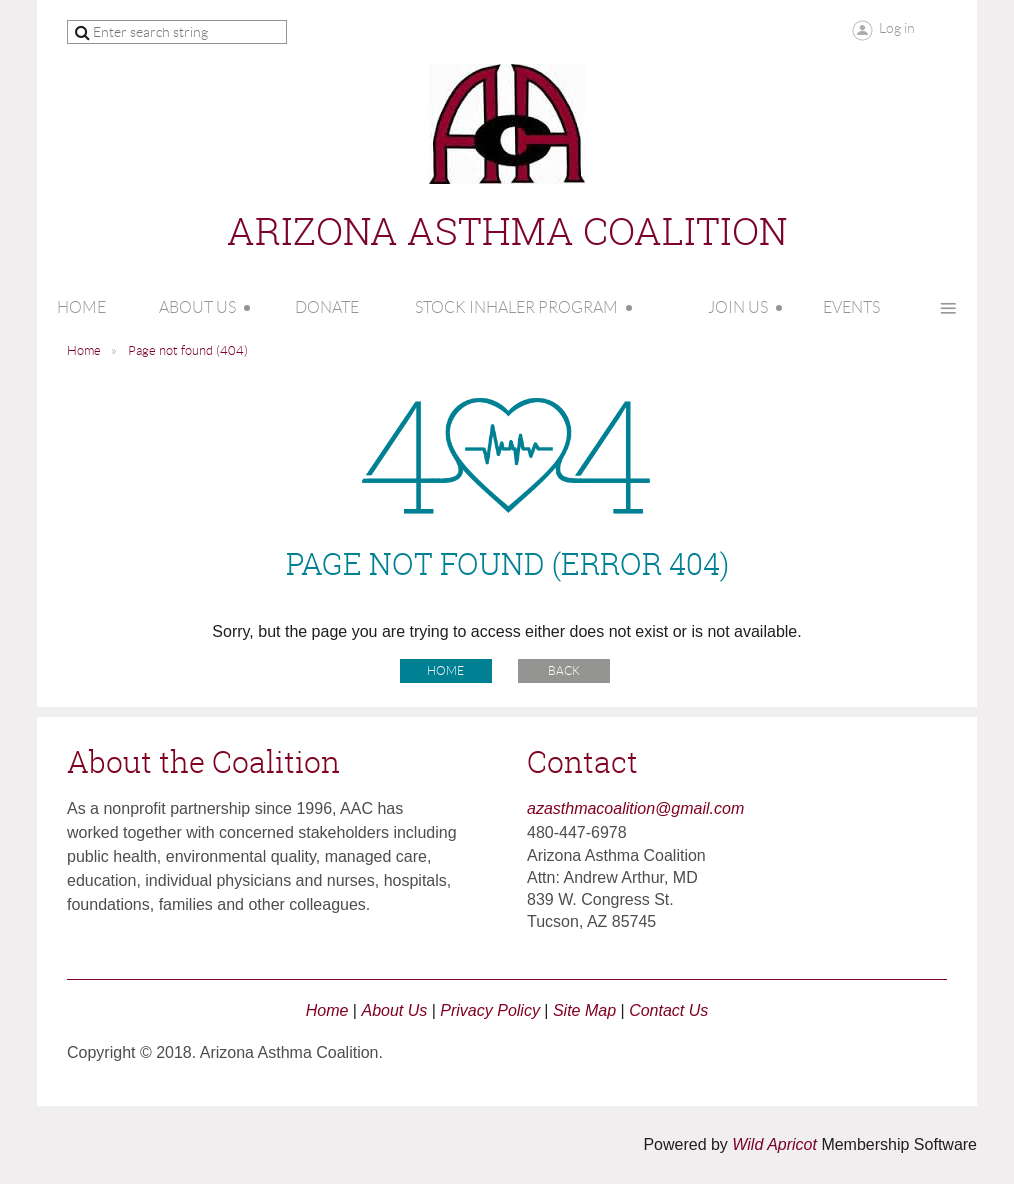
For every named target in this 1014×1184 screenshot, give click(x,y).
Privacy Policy (490, 1010)
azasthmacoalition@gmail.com (635, 808)
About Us (394, 1010)
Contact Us (668, 1010)
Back (564, 670)
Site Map (584, 1010)
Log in (897, 28)
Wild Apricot (774, 1144)
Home (84, 350)
